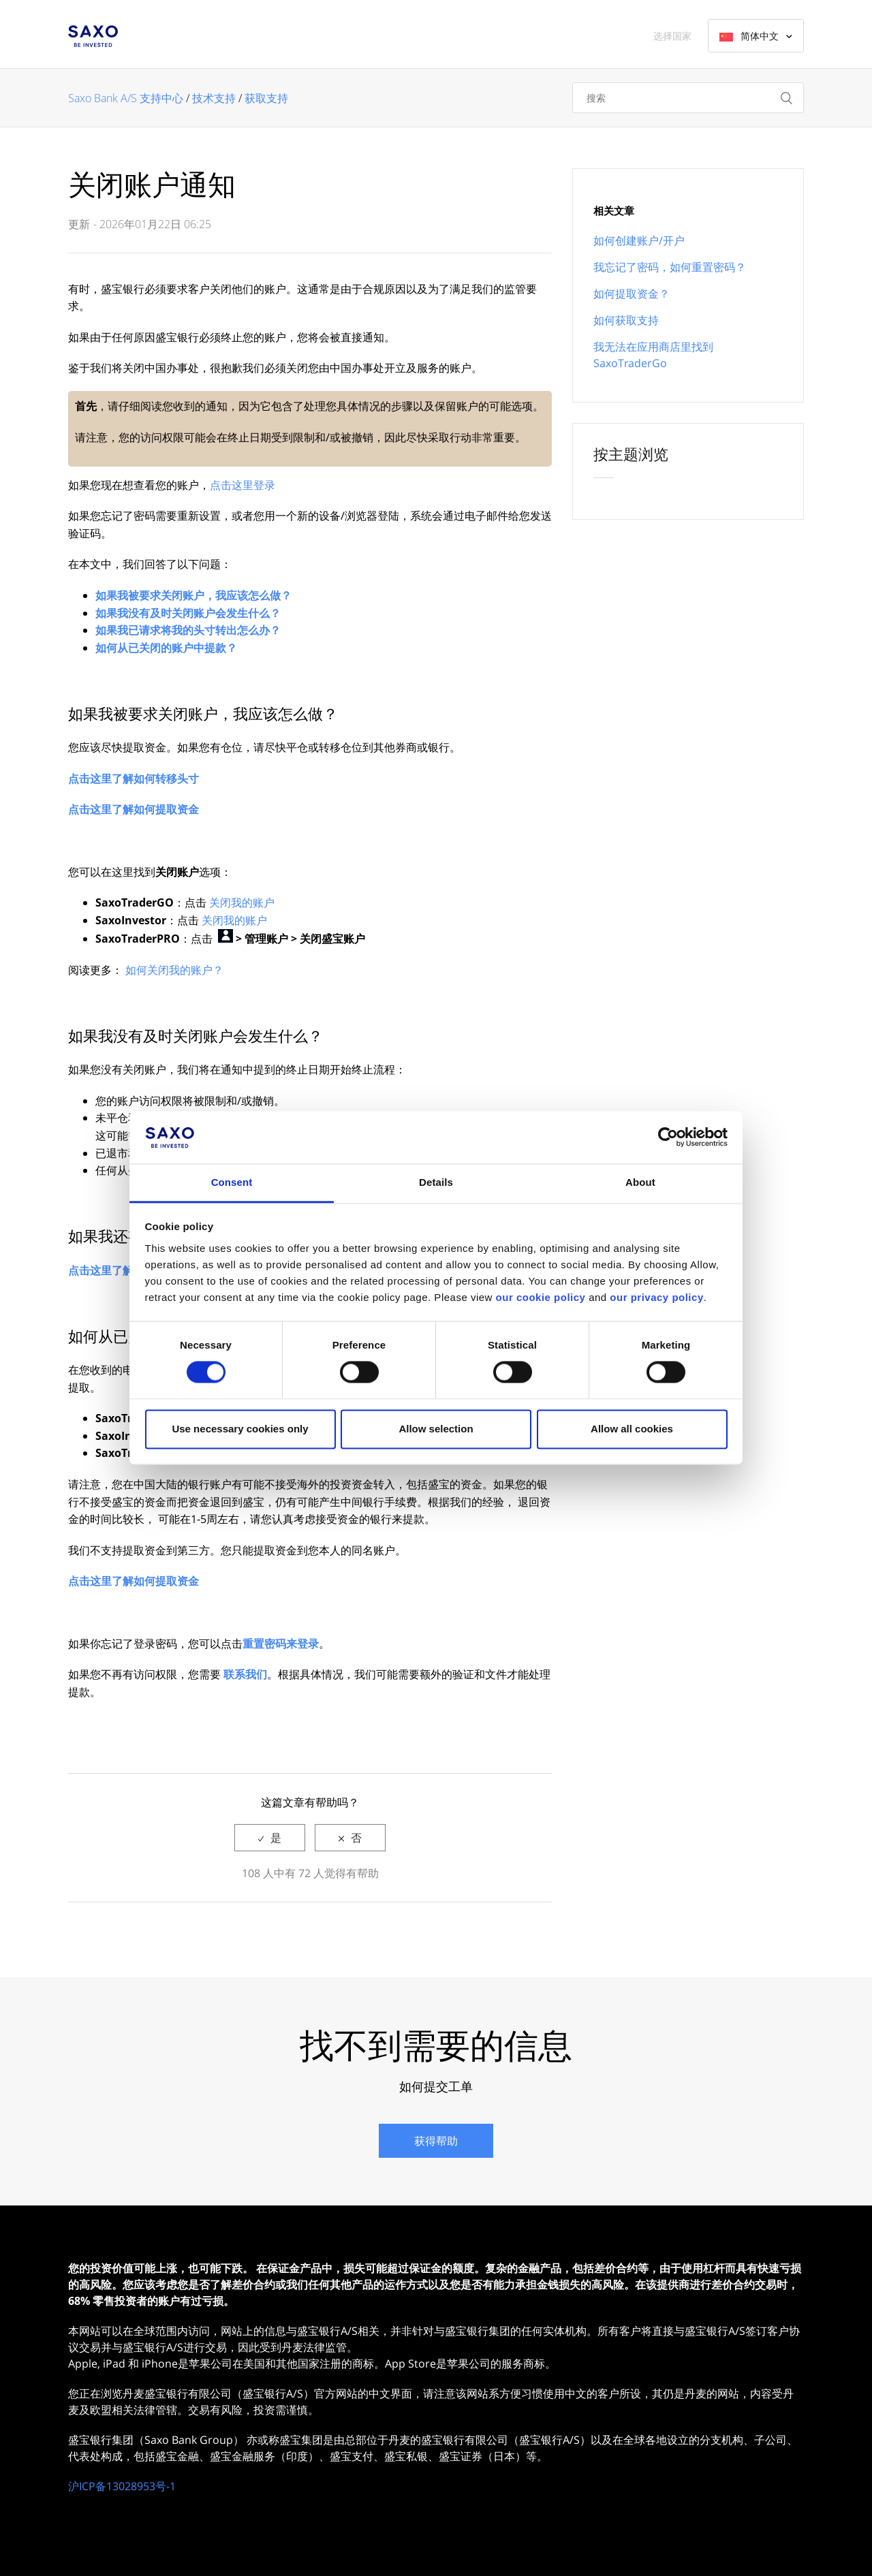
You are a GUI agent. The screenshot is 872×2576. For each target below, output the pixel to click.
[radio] (269, 1837)
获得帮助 (436, 2140)
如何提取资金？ (631, 293)
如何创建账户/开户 (639, 240)
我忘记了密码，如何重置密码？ (669, 267)
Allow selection (436, 1428)
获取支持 (266, 98)
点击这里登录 (242, 484)
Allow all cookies (632, 1428)
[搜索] (688, 97)
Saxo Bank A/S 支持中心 (125, 98)
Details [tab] (436, 1182)
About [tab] (640, 1182)
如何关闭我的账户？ (174, 969)
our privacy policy (656, 1297)
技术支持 (214, 98)
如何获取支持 (626, 320)
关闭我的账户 (242, 902)
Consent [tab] (232, 1182)
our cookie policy (541, 1297)
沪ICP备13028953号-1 (122, 2486)
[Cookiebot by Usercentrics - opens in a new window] (668, 1137)
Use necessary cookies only (240, 1428)
